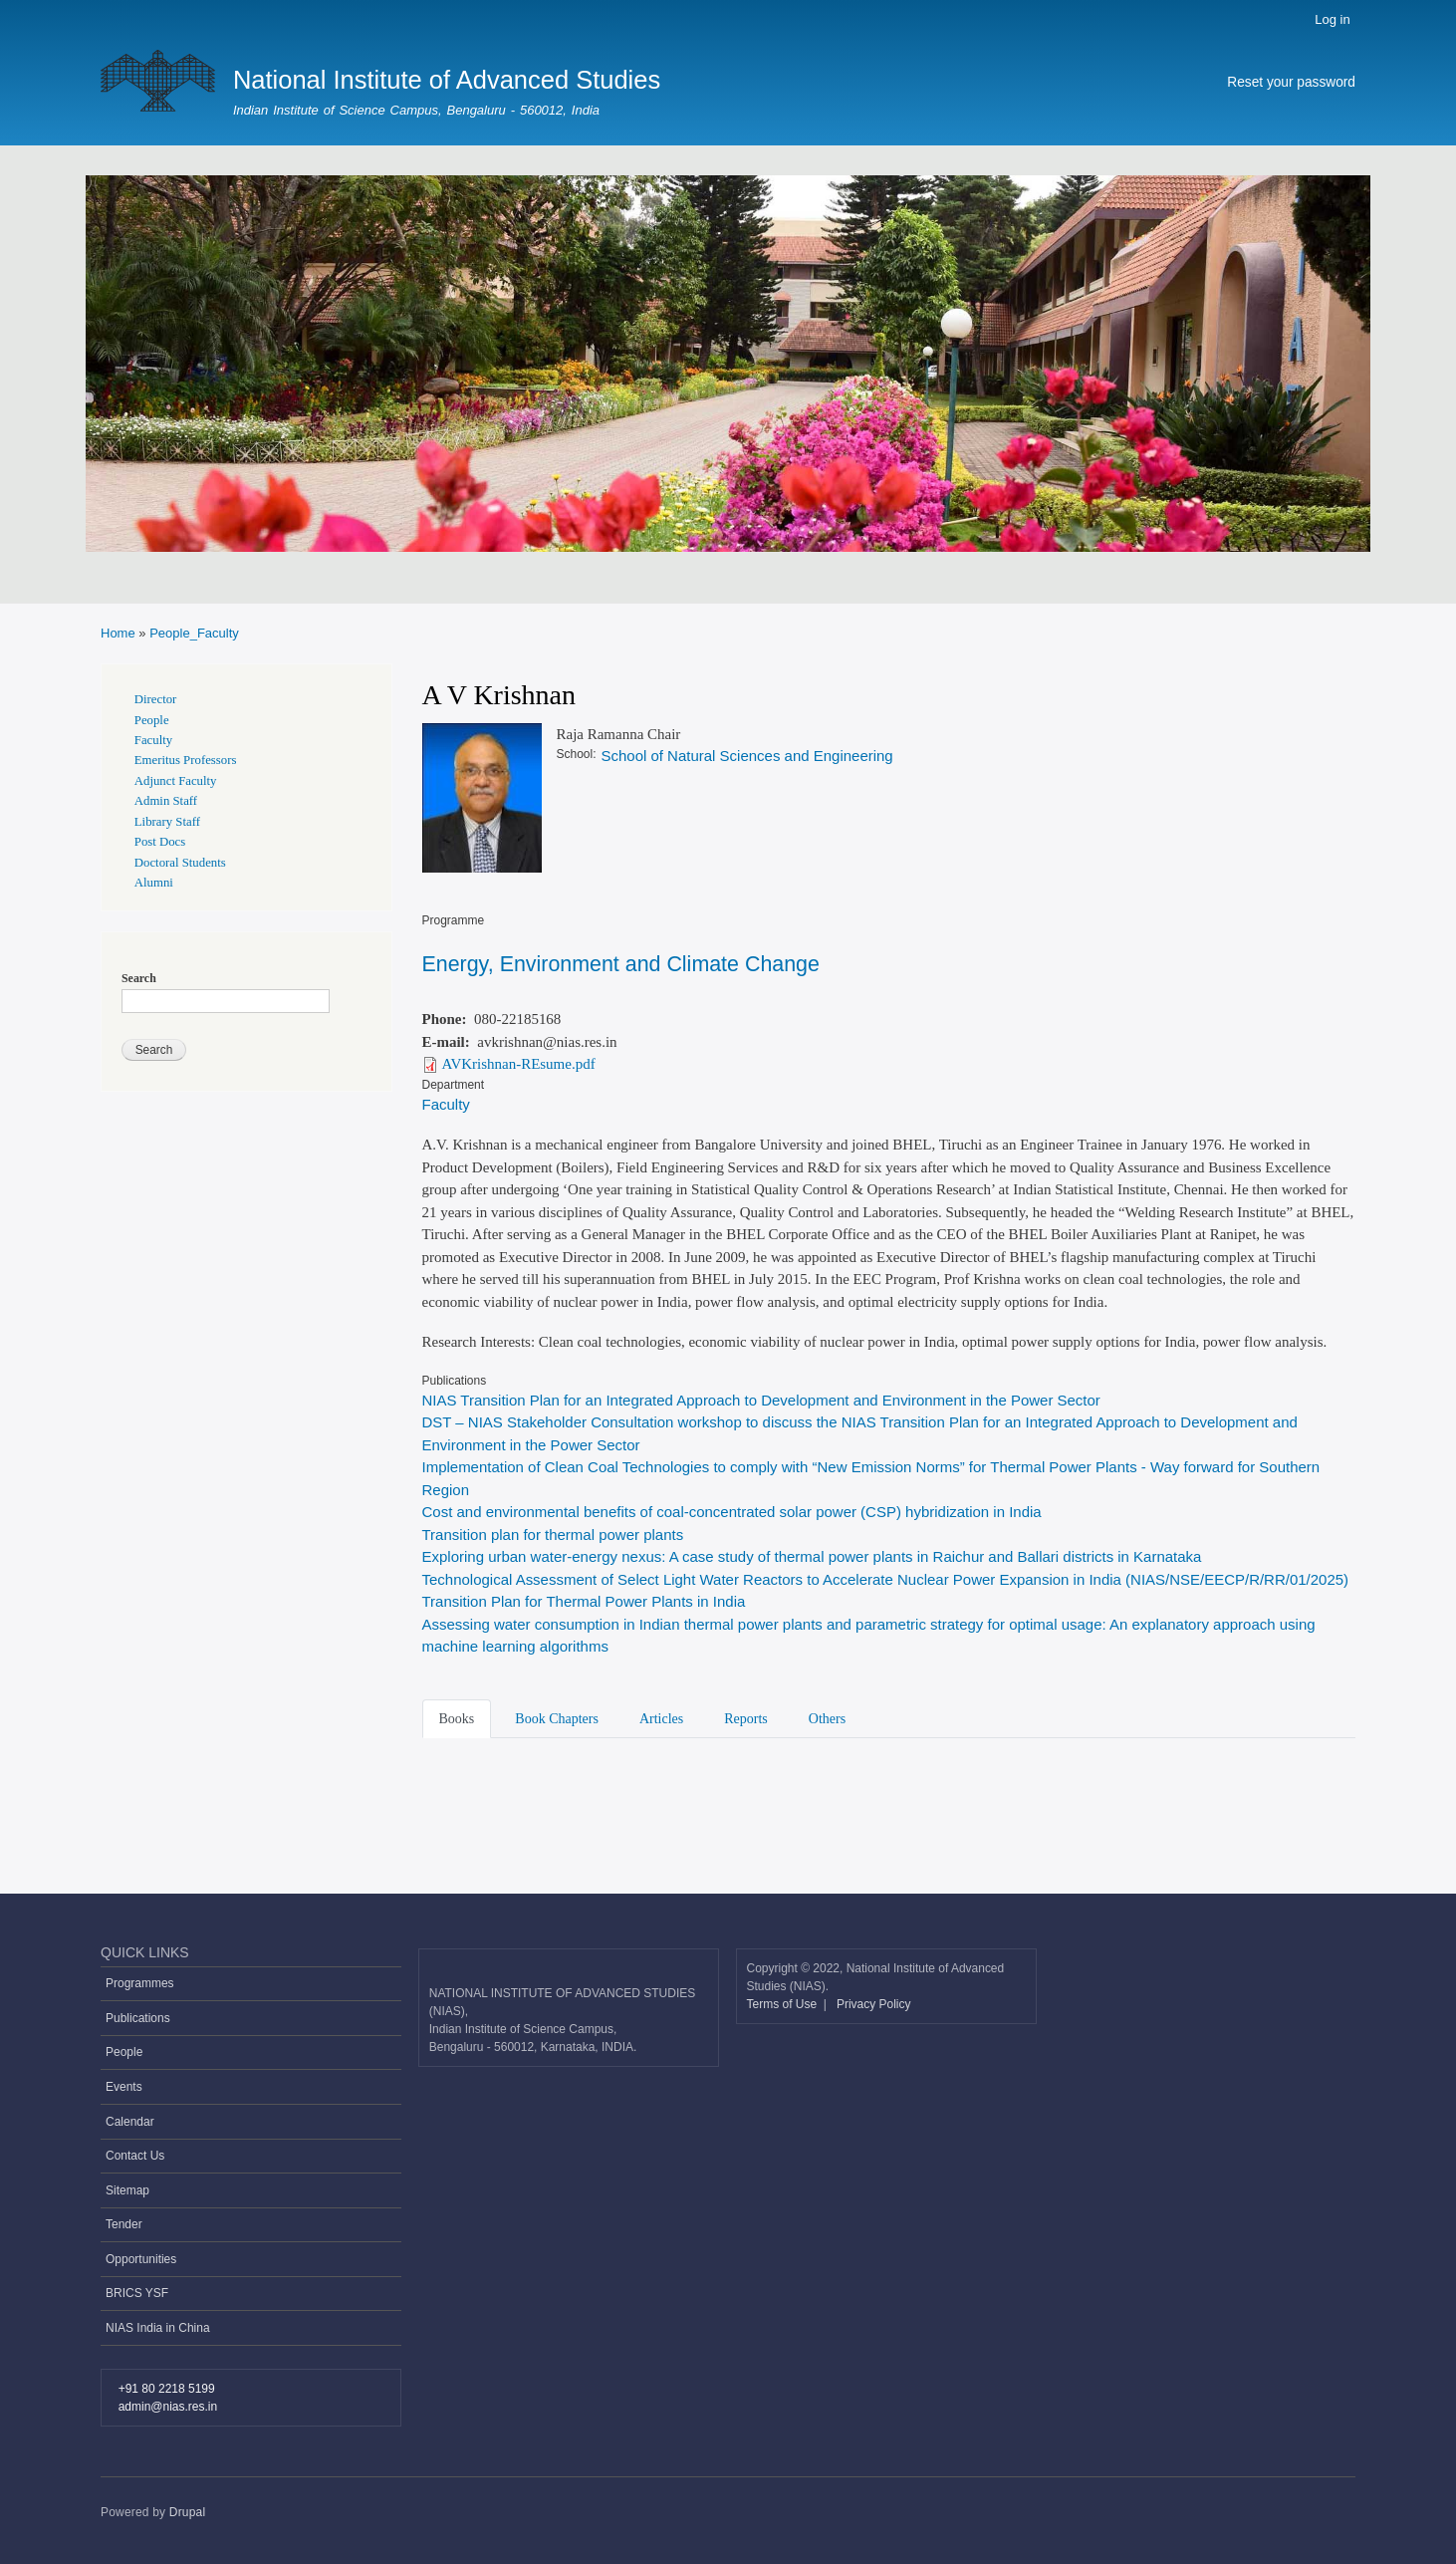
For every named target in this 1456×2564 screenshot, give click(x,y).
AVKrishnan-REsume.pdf (519, 1064)
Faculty (446, 1104)
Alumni (153, 883)
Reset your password (1291, 82)
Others (827, 1718)
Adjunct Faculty (175, 781)
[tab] (460, 1717)
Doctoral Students (180, 863)
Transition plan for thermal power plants (553, 1534)
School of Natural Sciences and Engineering (746, 755)
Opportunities (141, 2259)
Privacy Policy (874, 2004)
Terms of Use (784, 2004)
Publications (138, 2018)
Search (138, 978)
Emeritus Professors (185, 760)
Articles (661, 1718)
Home (118, 633)
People (151, 720)
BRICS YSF (137, 2293)
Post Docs (160, 842)
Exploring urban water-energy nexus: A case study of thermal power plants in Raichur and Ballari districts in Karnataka (812, 1556)
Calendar (130, 2122)
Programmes (140, 1983)
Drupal (187, 2512)
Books (457, 1718)
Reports (746, 1718)
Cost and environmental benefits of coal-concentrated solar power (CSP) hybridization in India (732, 1511)
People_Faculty (194, 633)
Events (124, 2087)
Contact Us (135, 2156)
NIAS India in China (158, 2328)
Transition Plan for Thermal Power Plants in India (584, 1601)
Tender (124, 2224)
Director (155, 699)
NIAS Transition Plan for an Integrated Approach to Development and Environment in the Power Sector (761, 1400)
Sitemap (127, 2190)
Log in (1332, 19)
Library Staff (167, 822)
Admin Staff (165, 801)
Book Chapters (557, 1718)
